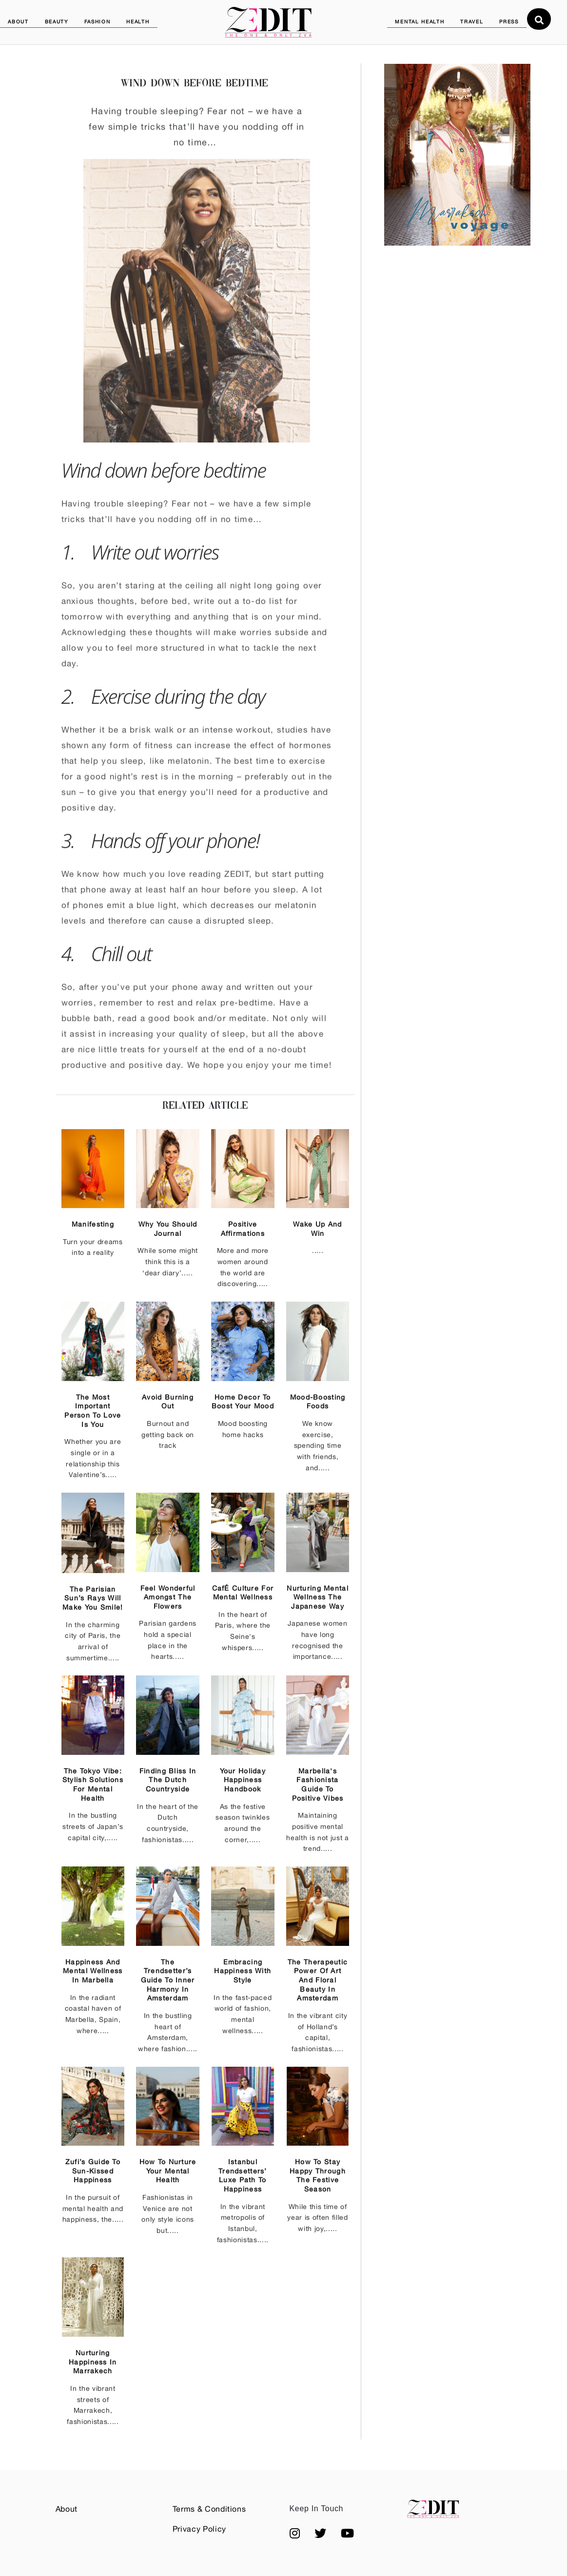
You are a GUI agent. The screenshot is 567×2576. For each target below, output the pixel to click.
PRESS (508, 21)
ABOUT (18, 21)
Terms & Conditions (209, 2508)
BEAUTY (56, 21)
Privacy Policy (199, 2528)
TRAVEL (471, 21)
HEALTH (137, 21)
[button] (295, 2533)
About (67, 2508)
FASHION (97, 21)
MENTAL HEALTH (419, 21)
